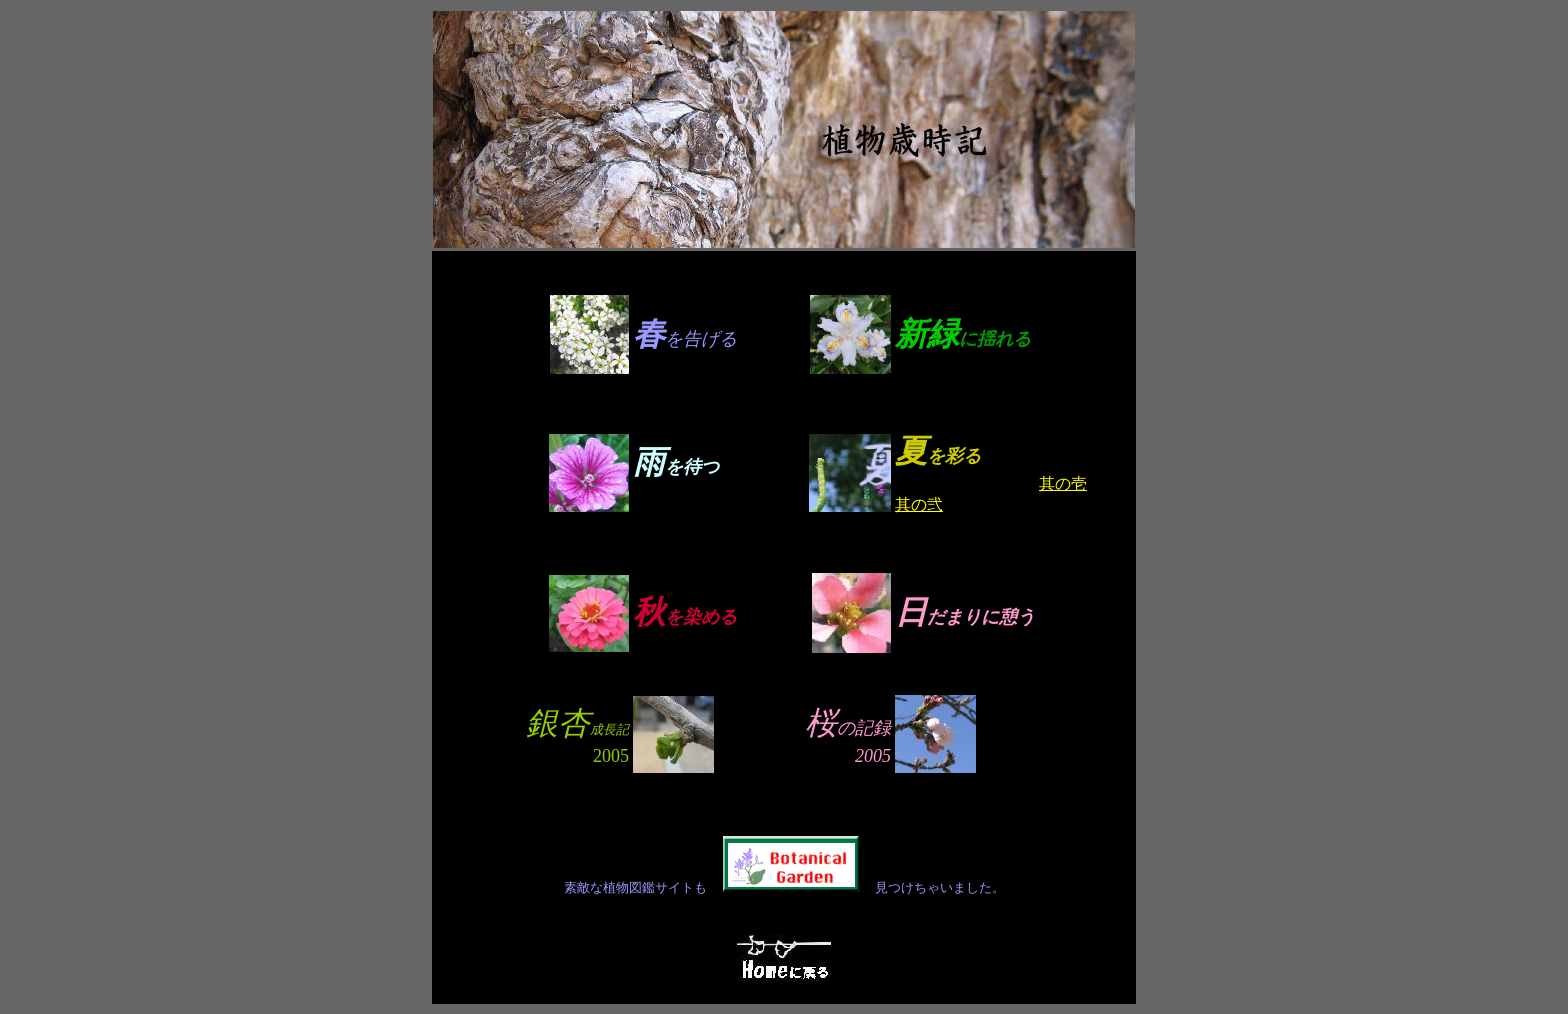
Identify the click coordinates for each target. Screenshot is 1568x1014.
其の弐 (919, 504)
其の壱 (1063, 483)
